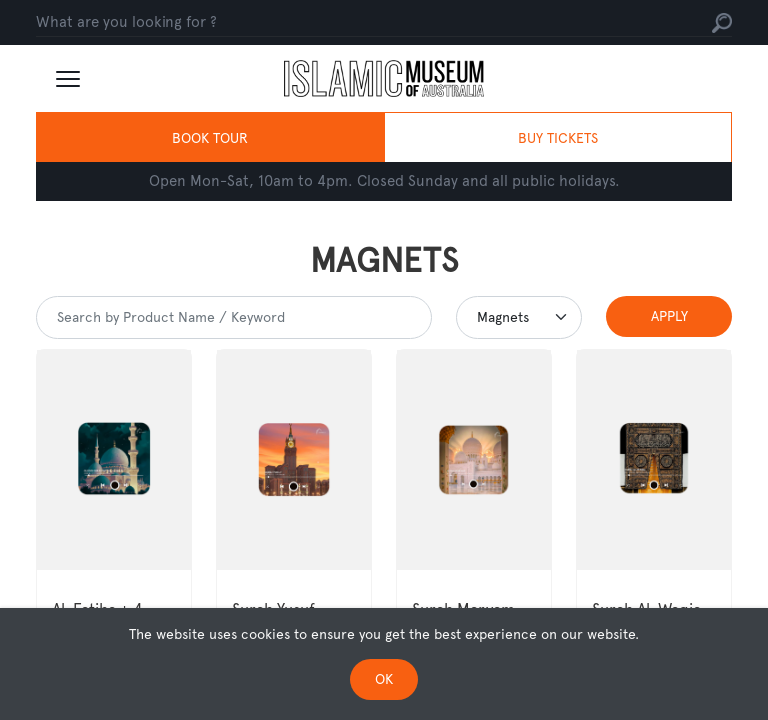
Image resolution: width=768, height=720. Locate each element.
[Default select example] (519, 317)
